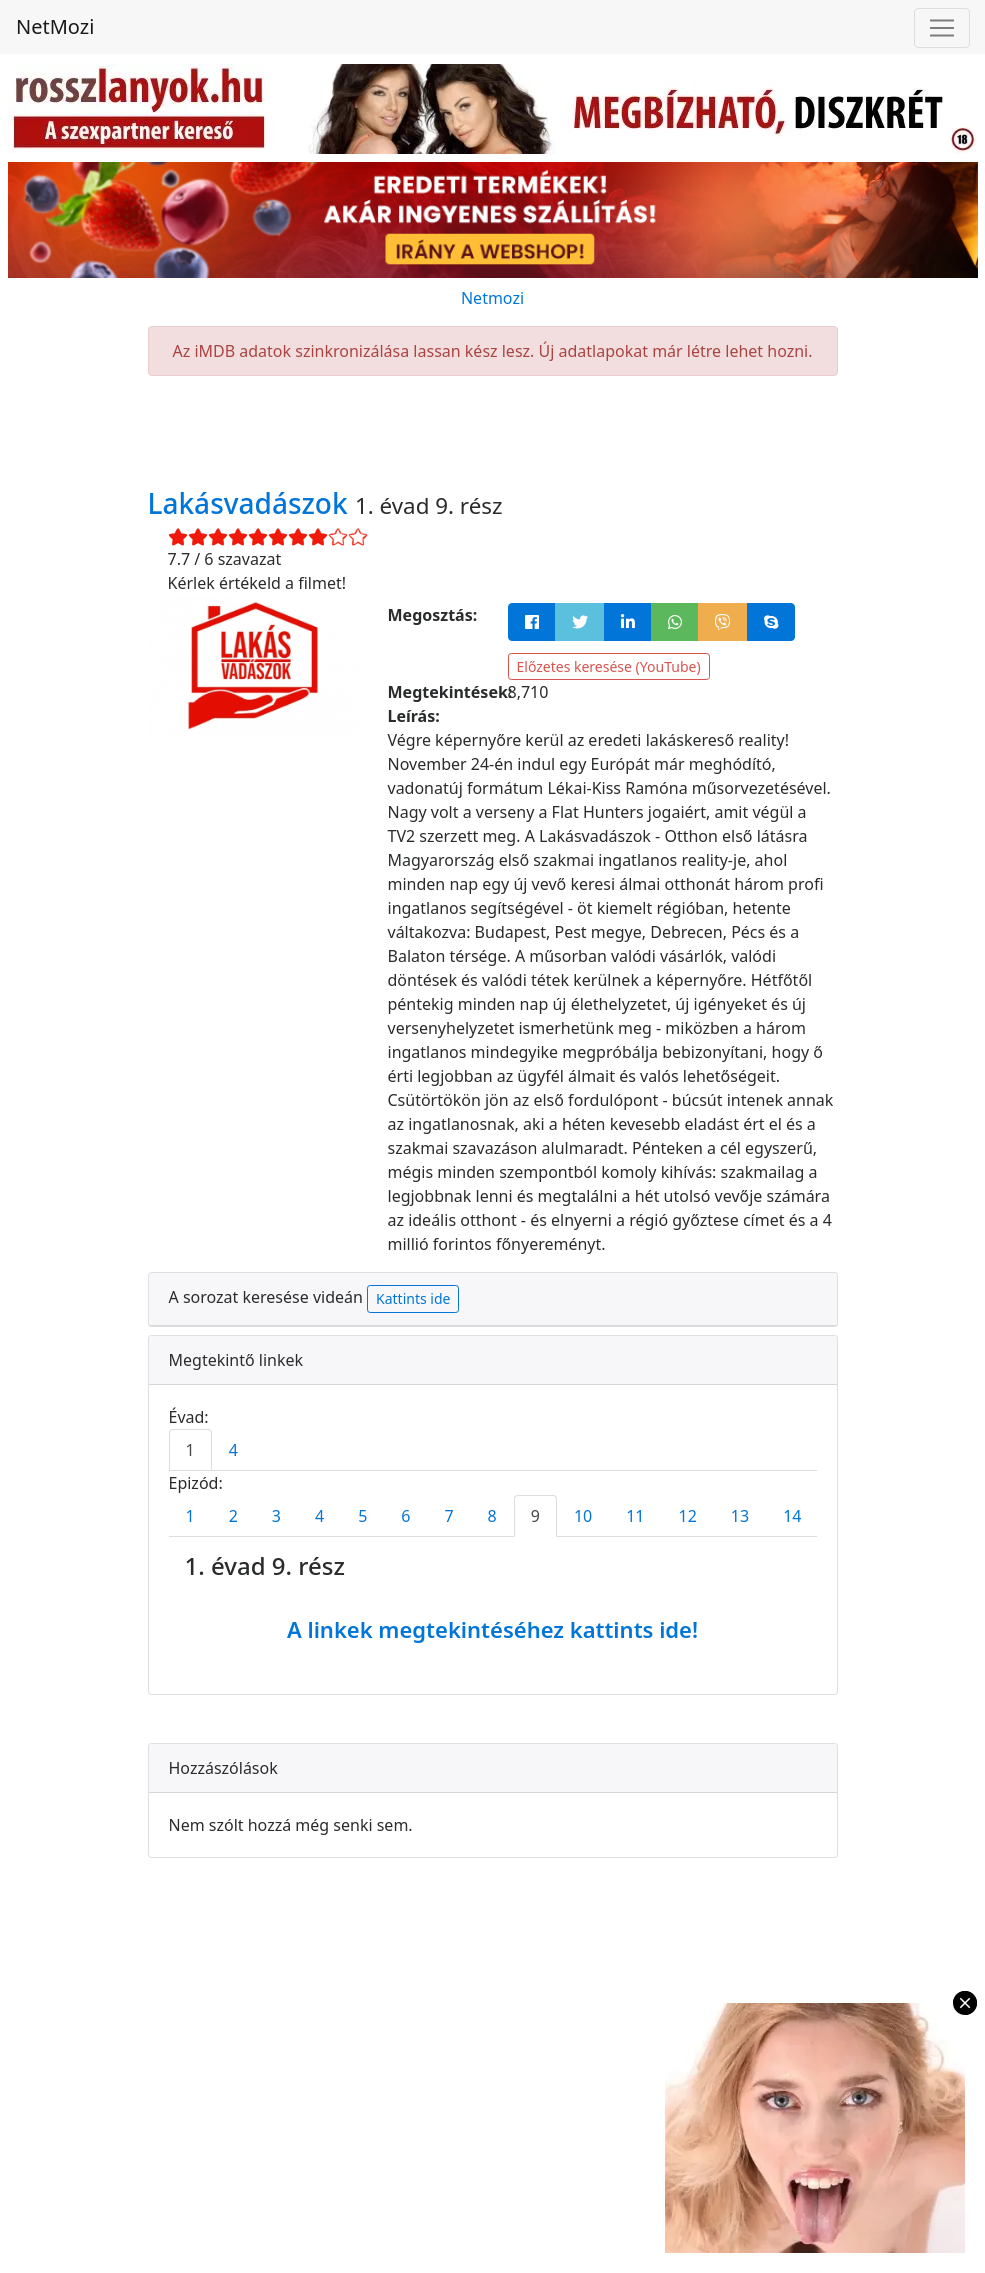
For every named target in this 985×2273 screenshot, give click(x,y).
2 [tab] (233, 1516)
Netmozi (492, 298)
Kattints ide (413, 1298)
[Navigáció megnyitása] (942, 28)
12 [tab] (688, 1516)
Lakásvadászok (251, 503)
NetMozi (55, 26)
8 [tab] (492, 1516)
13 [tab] (740, 1516)
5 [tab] (362, 1516)
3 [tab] (276, 1516)
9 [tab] (535, 1516)
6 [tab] (405, 1516)
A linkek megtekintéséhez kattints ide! (492, 1629)
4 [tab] (233, 1450)
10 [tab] (583, 1516)
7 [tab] (448, 1516)
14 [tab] (792, 1516)
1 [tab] (190, 1450)
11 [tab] (635, 1516)
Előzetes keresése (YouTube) (609, 666)
